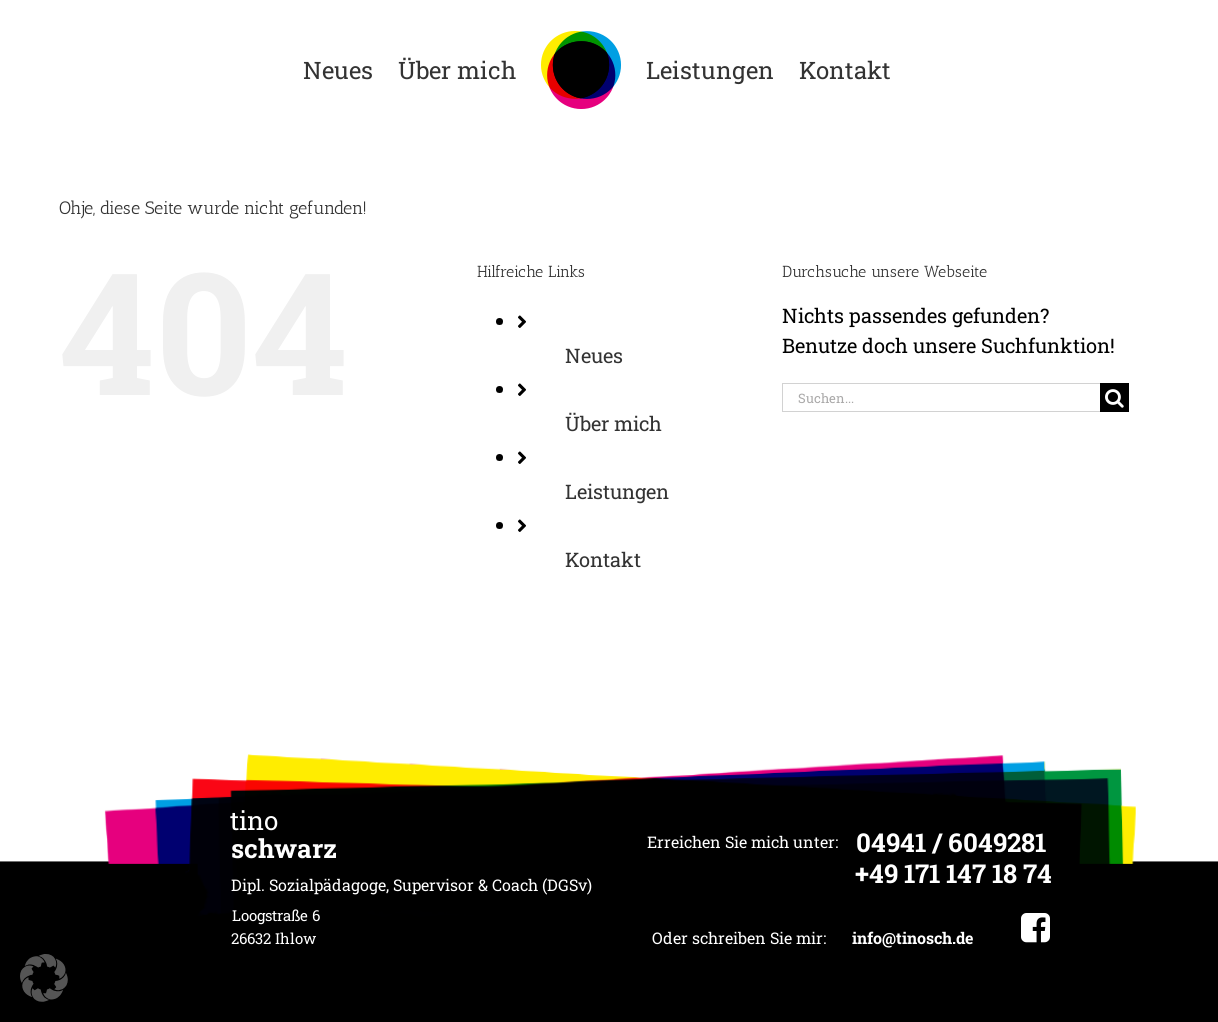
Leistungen (617, 491)
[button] (44, 978)
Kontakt (603, 559)
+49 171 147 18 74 (953, 873)
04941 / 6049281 (951, 842)
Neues (594, 355)
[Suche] (1114, 397)
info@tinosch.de (912, 937)
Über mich (613, 423)
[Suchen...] (941, 397)
